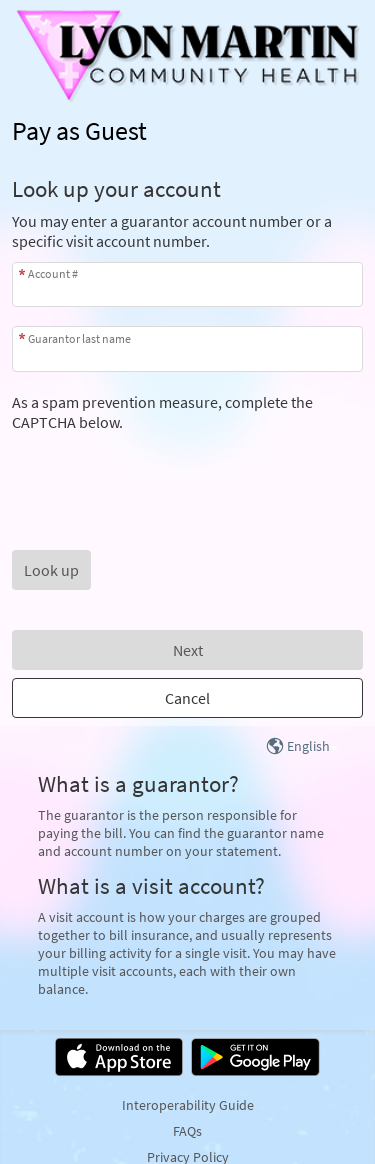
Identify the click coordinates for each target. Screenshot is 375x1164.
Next (188, 650)
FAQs (187, 1131)
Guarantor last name (79, 338)
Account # (53, 273)
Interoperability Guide (188, 1105)
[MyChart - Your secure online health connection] (188, 56)
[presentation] (164, 471)
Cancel (187, 698)
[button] (51, 570)
